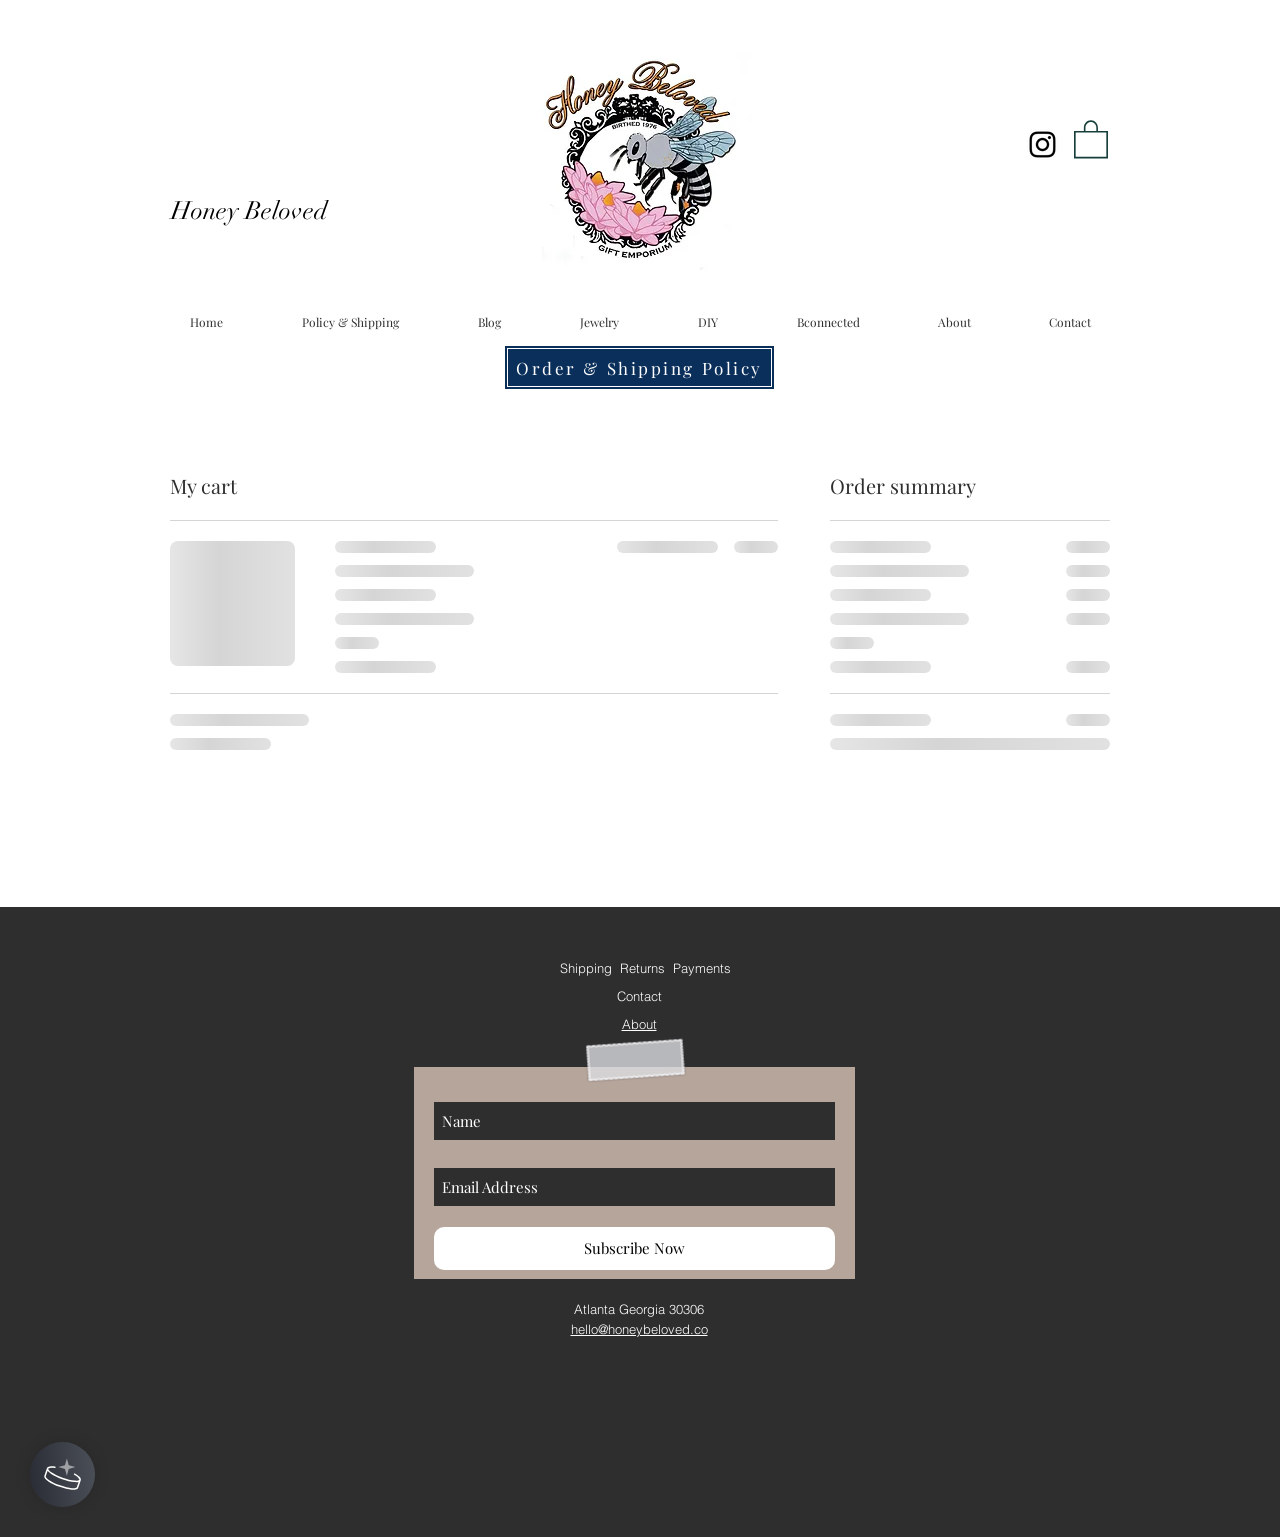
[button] (1091, 138)
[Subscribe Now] (634, 1248)
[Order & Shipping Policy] (639, 367)
